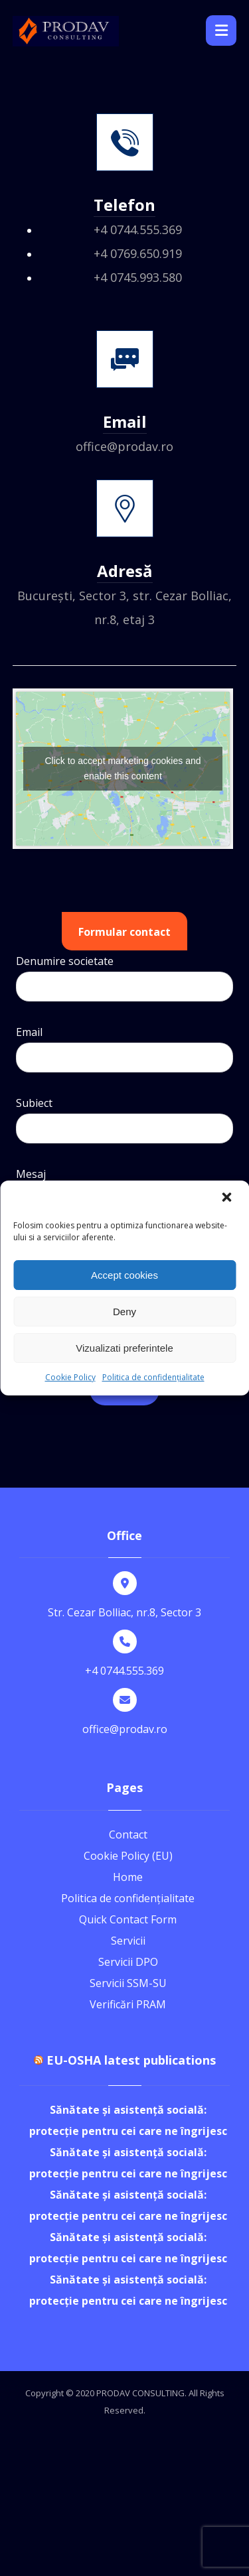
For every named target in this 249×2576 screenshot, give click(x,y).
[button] (228, 1198)
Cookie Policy (70, 1377)
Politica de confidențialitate (153, 1377)
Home (128, 1877)
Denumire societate (125, 981)
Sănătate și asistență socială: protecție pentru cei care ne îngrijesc (128, 2120)
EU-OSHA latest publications (131, 2060)
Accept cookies (124, 1275)
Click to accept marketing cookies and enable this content (123, 768)
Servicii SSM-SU (128, 1983)
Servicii (128, 1940)
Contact (128, 1834)
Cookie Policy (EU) (128, 1855)
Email (125, 1052)
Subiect (125, 1123)
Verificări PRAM (128, 2004)
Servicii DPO (128, 1962)
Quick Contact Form (128, 1919)
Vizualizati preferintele (124, 1348)
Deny (124, 1311)
